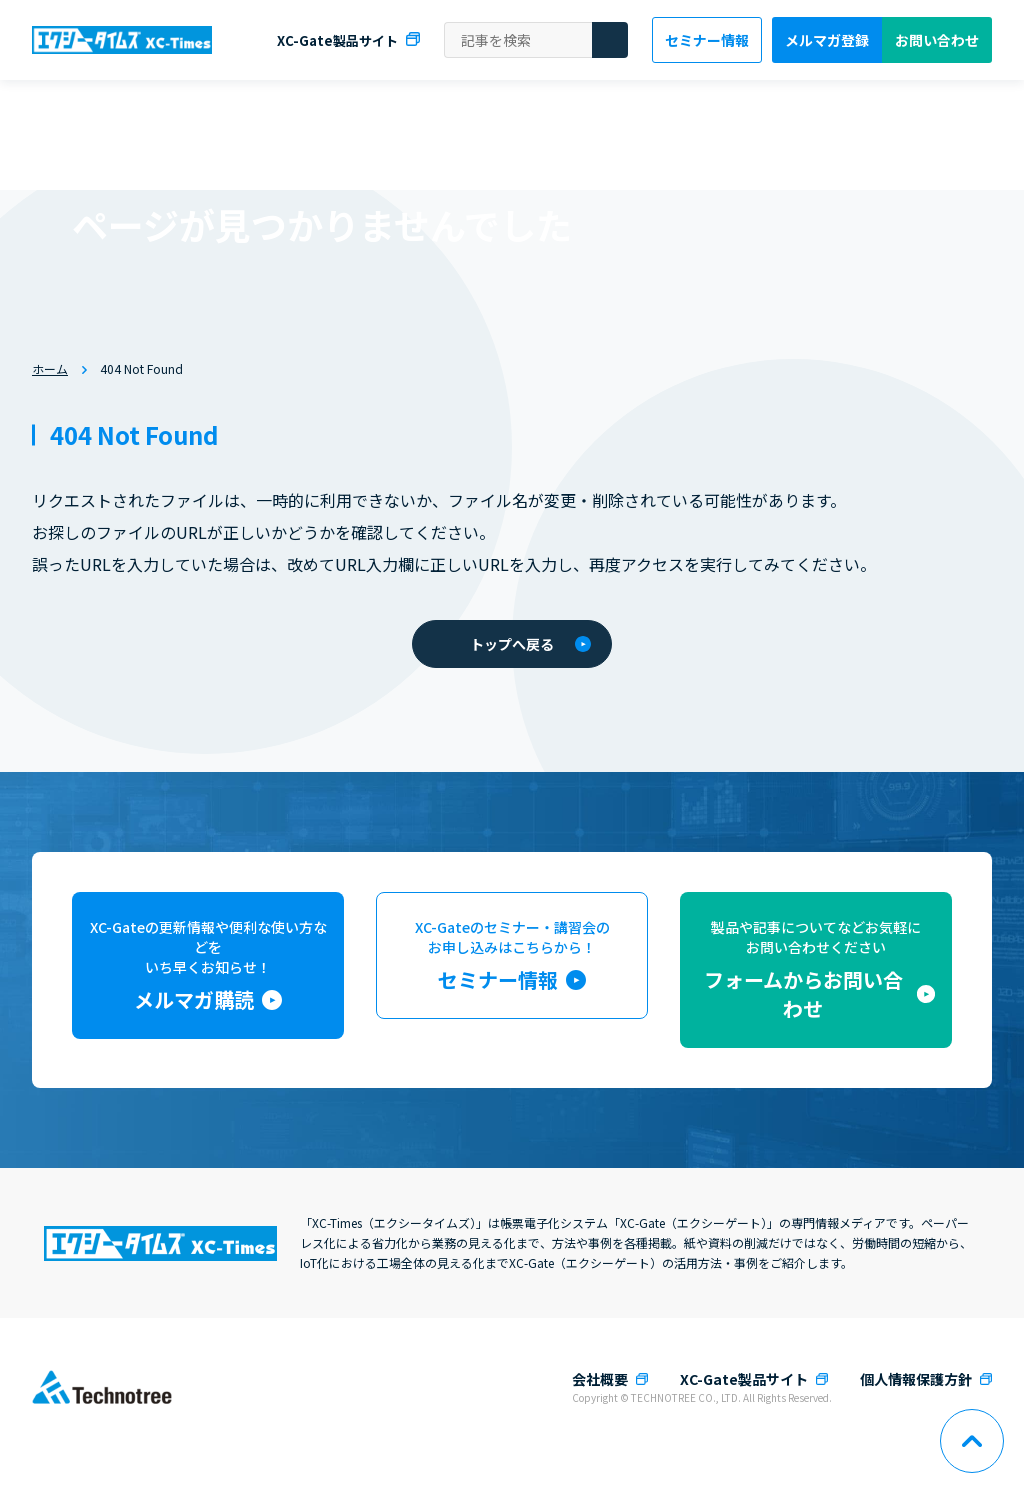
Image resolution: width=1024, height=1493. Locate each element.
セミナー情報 (707, 40)
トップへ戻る (530, 644)
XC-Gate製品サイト (337, 40)
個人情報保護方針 (916, 1379)
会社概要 (600, 1379)
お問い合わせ (937, 40)
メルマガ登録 (827, 40)
